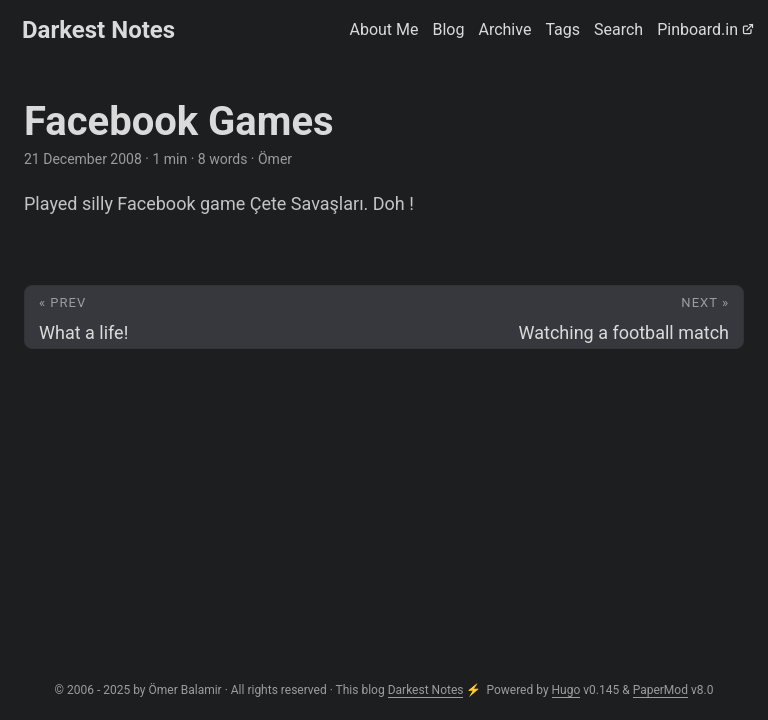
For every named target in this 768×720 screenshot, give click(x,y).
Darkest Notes (98, 30)
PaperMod (660, 690)
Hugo (566, 690)
